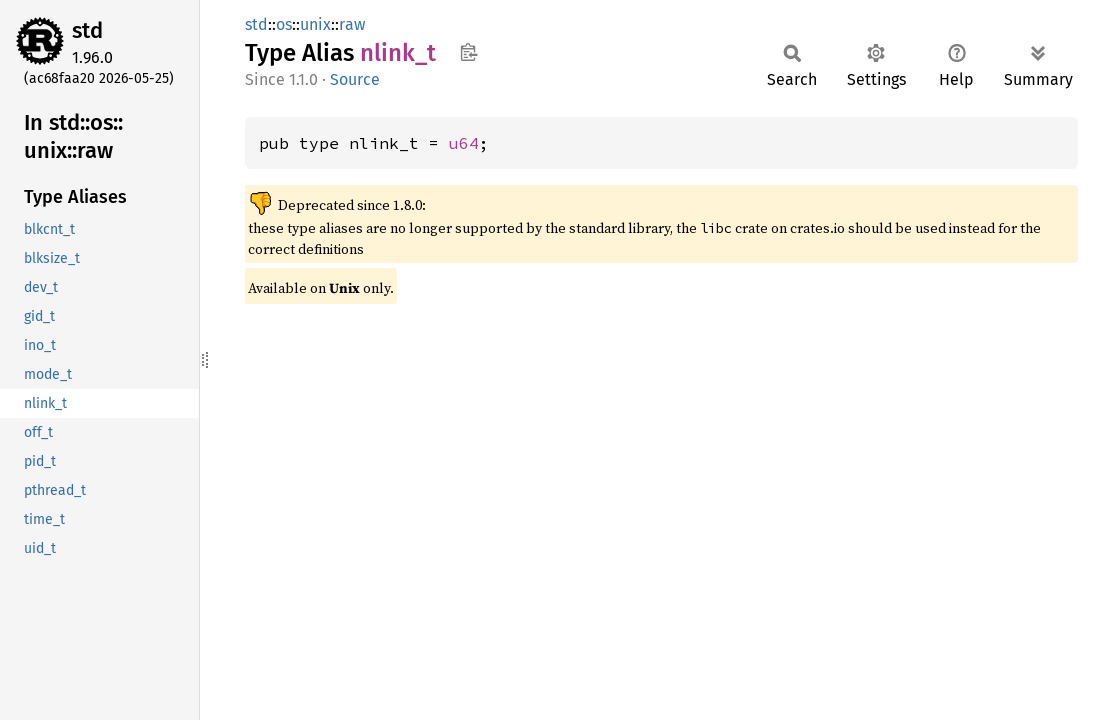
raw (352, 24)
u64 (464, 143)
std (87, 30)
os (284, 24)
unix (315, 24)
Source (355, 79)
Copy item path (468, 52)
